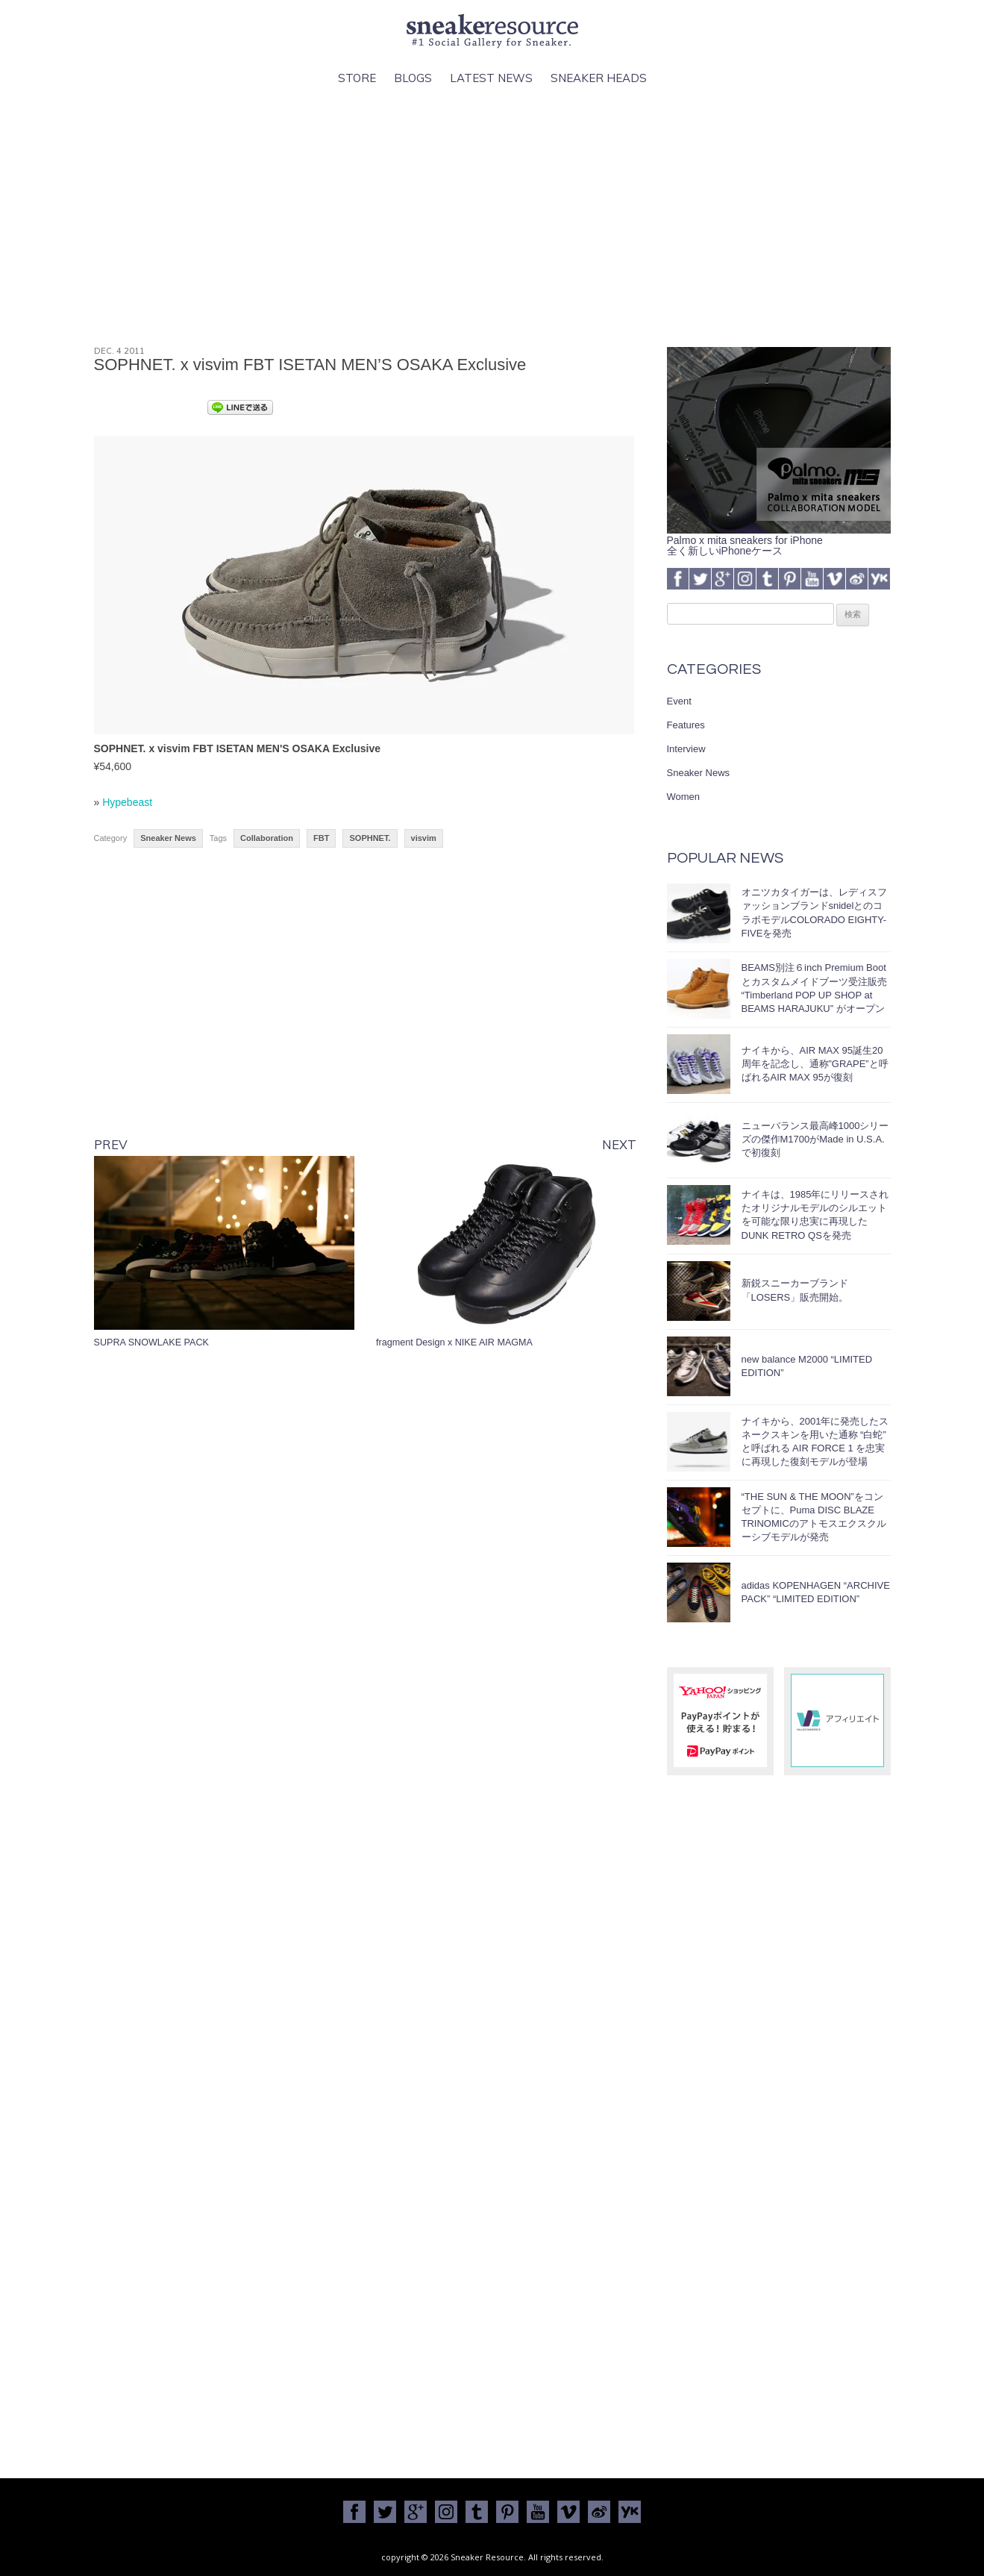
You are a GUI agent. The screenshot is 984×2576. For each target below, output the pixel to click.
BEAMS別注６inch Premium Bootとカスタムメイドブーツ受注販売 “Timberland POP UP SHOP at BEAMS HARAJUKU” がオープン (814, 988)
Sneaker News (168, 838)
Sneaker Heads (599, 78)
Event (679, 701)
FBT (321, 838)
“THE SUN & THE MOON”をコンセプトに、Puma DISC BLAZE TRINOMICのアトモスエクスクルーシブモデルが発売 (814, 1517)
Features (686, 725)
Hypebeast (127, 802)
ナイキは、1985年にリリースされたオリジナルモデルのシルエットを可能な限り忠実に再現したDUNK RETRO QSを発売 (815, 1215)
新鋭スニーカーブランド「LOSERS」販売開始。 (795, 1290)
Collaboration (266, 838)
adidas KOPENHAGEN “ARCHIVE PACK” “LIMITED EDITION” (816, 1592)
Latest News (491, 78)
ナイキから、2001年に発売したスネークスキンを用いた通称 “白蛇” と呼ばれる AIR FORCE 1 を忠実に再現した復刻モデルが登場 (815, 1442)
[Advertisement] (492, 217)
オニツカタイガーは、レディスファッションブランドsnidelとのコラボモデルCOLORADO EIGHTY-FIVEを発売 (814, 913)
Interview (686, 748)
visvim (423, 838)
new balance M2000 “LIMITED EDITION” (807, 1366)
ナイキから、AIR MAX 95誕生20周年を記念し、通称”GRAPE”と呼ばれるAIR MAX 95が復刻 (815, 1064)
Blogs (413, 78)
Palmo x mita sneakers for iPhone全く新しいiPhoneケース (779, 540)
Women (684, 796)
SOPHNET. (369, 838)
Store (357, 78)
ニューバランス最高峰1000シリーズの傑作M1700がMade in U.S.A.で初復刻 (815, 1139)
